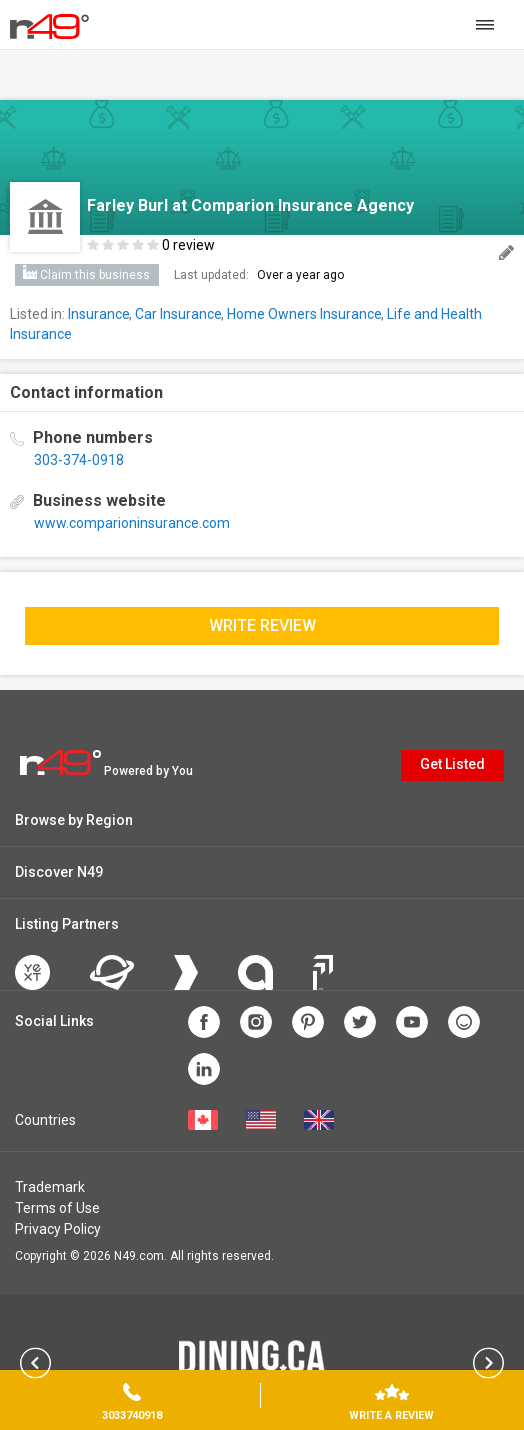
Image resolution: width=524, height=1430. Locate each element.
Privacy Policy (58, 1229)
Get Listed (452, 764)
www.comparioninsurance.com (132, 523)
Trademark (50, 1187)
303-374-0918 (79, 460)
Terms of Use (57, 1208)
